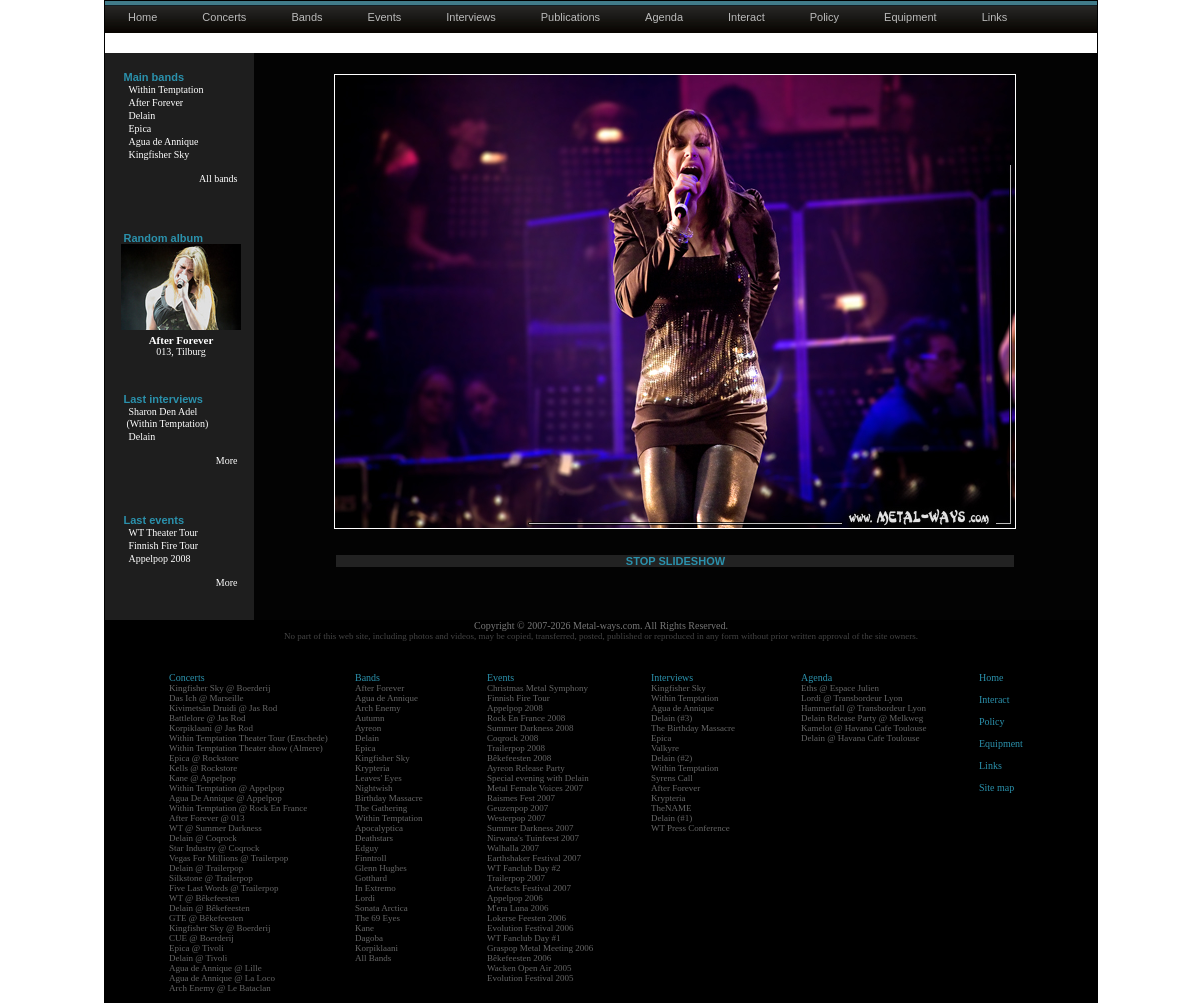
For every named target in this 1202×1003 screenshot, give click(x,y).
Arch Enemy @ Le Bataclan (220, 988)
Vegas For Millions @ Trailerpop (228, 858)
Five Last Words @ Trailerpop (223, 888)
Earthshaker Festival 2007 (534, 858)
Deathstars (374, 838)
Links (995, 17)
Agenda (664, 17)
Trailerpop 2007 (516, 878)
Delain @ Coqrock (203, 838)
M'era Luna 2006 (518, 908)
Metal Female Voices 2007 (535, 788)
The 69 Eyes (377, 918)
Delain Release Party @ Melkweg (862, 718)
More (227, 460)
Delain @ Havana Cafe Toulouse (860, 738)
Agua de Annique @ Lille (215, 968)
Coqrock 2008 (512, 738)
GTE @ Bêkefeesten (206, 918)
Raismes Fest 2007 (521, 798)
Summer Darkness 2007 (530, 828)
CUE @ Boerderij (201, 938)
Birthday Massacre (389, 798)
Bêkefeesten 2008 (519, 758)
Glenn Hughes (381, 868)
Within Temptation (166, 89)
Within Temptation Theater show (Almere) (246, 748)
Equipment (910, 17)
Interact (746, 17)
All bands (218, 178)
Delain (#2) (671, 758)
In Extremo (375, 888)
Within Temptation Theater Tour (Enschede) (248, 738)
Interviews (471, 17)
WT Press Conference (690, 828)
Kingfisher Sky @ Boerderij (220, 688)
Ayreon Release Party (526, 768)
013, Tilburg (180, 351)
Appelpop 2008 (160, 558)
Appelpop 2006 (515, 898)
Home (142, 17)
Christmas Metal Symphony (537, 688)
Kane (364, 928)
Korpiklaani (376, 948)
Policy (824, 17)
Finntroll (371, 858)
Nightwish (374, 788)
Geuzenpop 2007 (517, 808)
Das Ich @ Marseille (206, 698)
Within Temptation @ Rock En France (238, 808)
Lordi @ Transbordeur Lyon (852, 698)
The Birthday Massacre (693, 728)
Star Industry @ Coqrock (214, 848)
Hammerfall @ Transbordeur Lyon (863, 708)
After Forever (156, 102)
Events (385, 17)
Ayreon (368, 728)
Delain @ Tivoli (198, 958)
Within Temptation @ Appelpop (226, 788)
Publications (570, 17)
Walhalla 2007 (513, 848)
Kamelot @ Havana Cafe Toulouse (863, 728)
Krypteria (372, 768)
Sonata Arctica (381, 908)
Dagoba (369, 938)
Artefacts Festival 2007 (529, 888)
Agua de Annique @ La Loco (222, 978)
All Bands (373, 958)
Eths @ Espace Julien (840, 688)
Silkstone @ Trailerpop (211, 878)
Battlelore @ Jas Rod (207, 718)
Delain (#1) (671, 818)
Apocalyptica (379, 828)
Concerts (224, 17)
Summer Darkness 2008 (530, 728)
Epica (140, 128)
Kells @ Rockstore (203, 768)
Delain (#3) (671, 718)
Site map (996, 787)
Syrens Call (672, 778)
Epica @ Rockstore (204, 758)
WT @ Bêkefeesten (204, 898)
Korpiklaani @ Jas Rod (211, 728)
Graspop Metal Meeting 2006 (540, 948)
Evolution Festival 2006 (530, 928)
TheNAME (671, 808)
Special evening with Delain (538, 778)
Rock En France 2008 (526, 718)
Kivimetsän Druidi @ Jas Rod (223, 708)
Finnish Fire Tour (164, 545)
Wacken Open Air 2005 (529, 968)
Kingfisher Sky (159, 154)
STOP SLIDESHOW (675, 561)
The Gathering (381, 808)
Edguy (367, 848)
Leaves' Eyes (378, 778)
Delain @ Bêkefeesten (209, 908)
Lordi (365, 898)
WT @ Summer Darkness (215, 828)
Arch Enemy (378, 708)
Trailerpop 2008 (516, 748)
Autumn (370, 718)
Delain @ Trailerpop (206, 868)
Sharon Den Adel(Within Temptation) (168, 417)
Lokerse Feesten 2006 (526, 918)
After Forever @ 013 (207, 818)
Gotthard (371, 878)
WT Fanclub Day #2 (524, 868)
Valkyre (665, 748)
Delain (142, 115)
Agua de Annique (164, 141)
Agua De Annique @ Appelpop (225, 798)
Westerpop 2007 (516, 818)
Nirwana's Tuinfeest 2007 (533, 838)
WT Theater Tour (163, 532)
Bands (306, 17)
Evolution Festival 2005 (530, 978)
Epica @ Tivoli (196, 948)
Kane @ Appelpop (202, 778)
